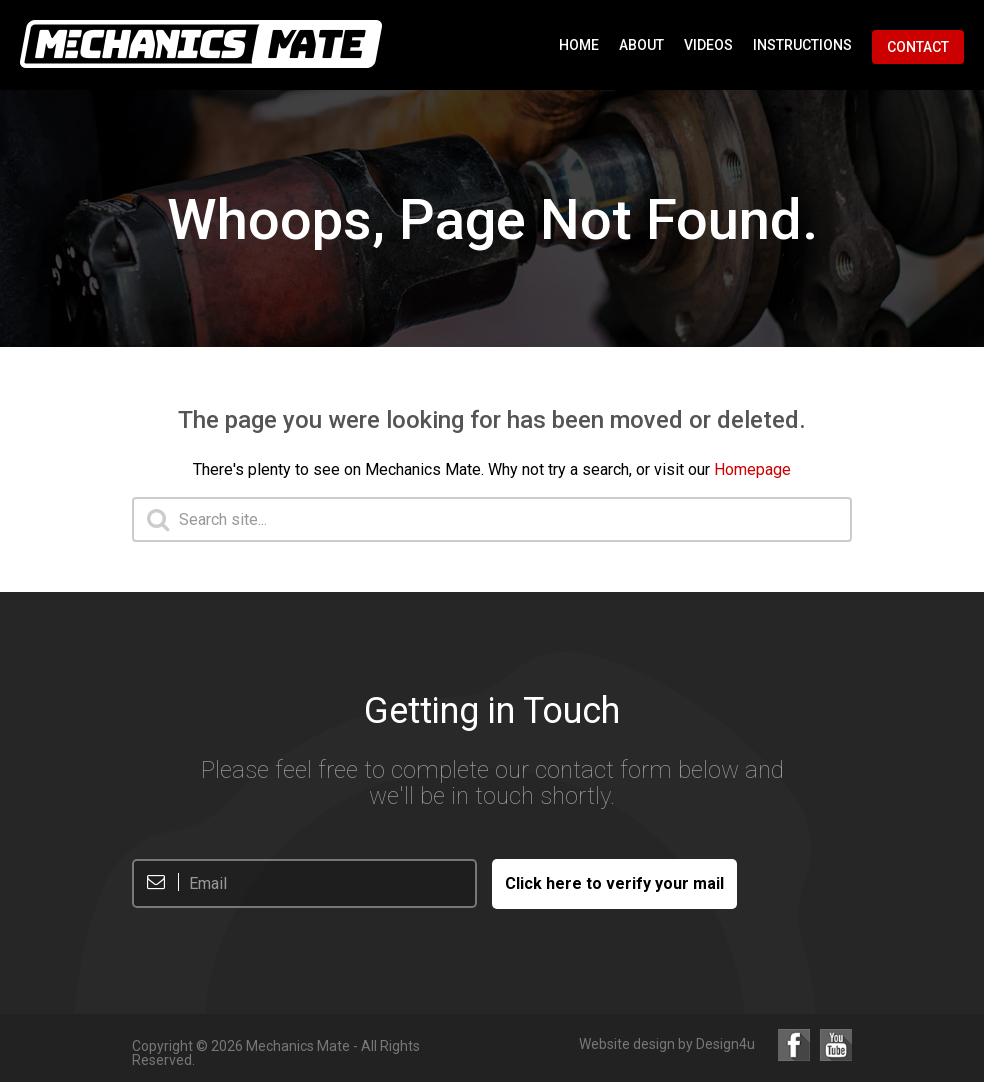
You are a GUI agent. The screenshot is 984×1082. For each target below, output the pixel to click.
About (641, 45)
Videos (708, 45)
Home (579, 45)
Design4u (725, 1044)
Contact (918, 47)
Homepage (752, 469)
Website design (627, 1044)
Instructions (802, 45)
